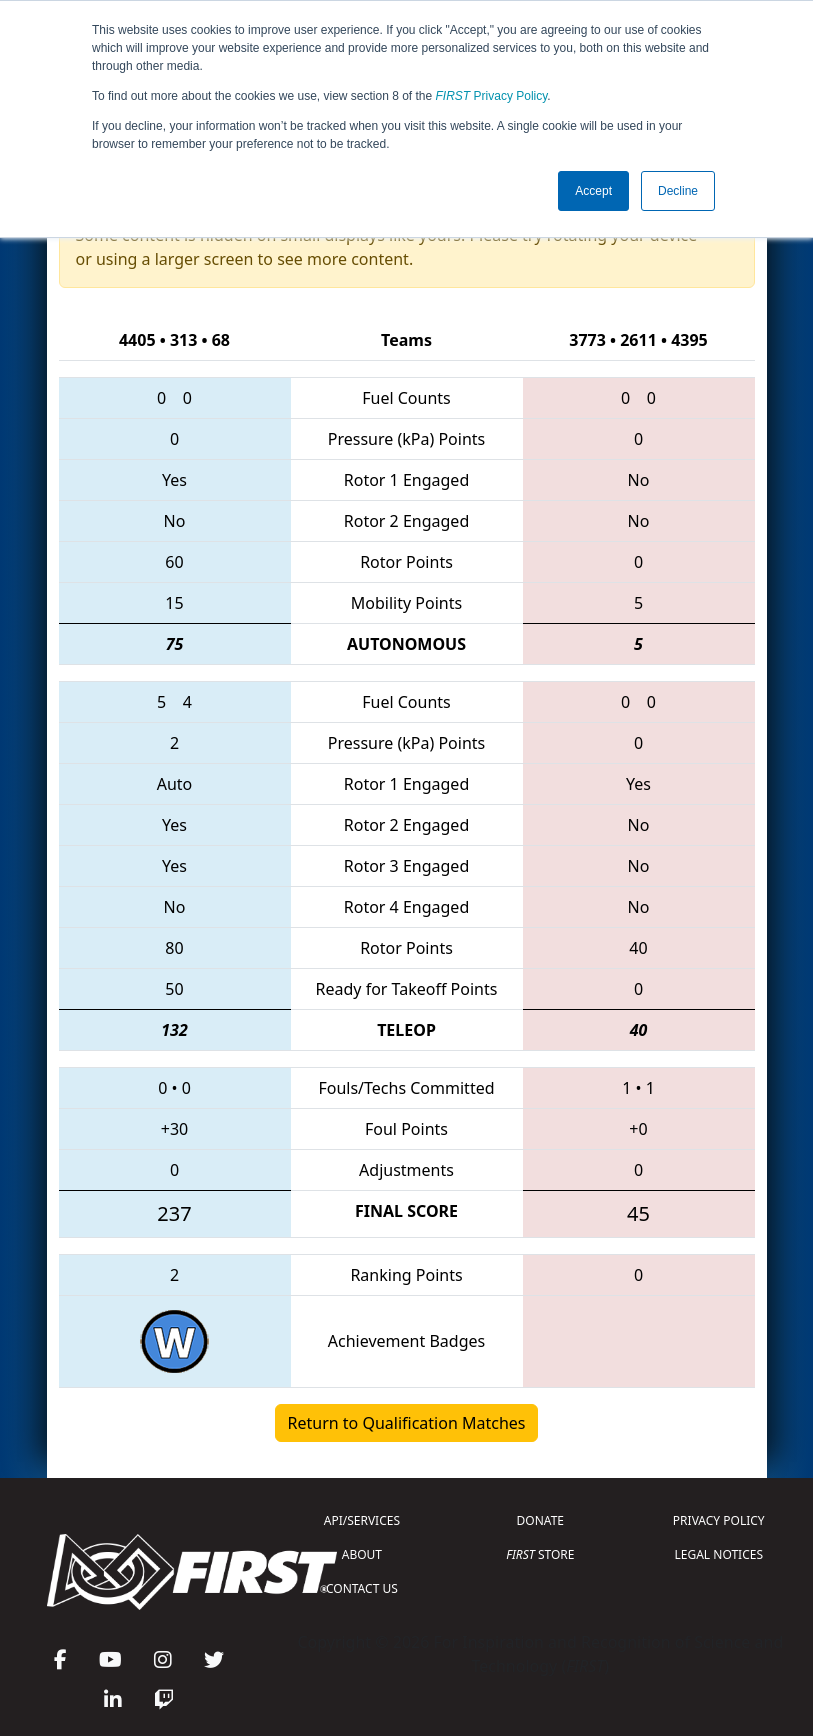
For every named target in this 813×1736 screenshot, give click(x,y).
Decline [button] (678, 191)
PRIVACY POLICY (719, 1520)
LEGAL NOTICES (719, 1554)
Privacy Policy (492, 96)
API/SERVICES (362, 1520)
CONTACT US (362, 1588)
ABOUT (362, 1554)
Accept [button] (593, 191)
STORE (540, 1554)
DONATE (540, 1520)
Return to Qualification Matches (407, 1423)
